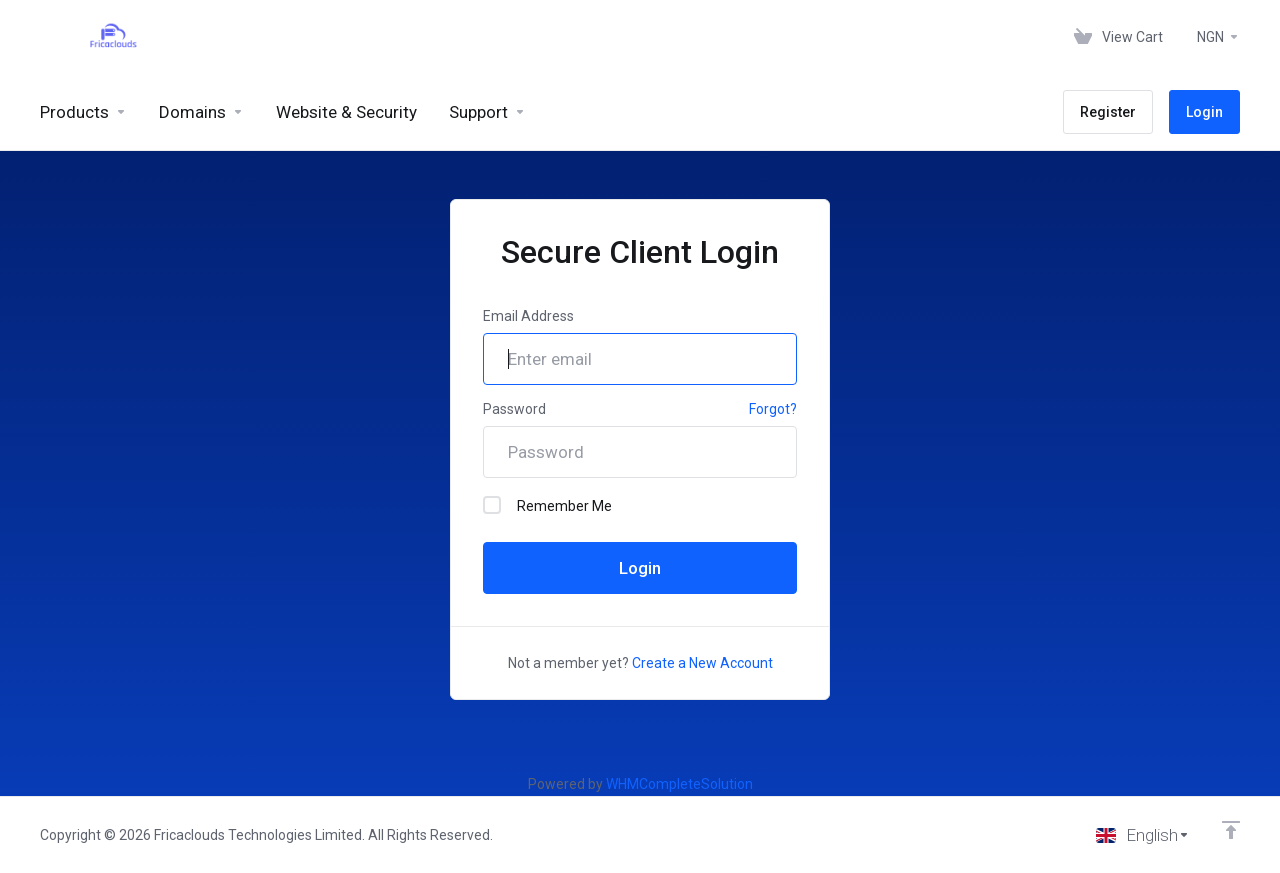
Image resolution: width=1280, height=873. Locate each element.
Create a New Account (702, 663)
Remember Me (547, 505)
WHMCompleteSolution (679, 784)
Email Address (528, 316)
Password (514, 409)
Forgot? (773, 409)
